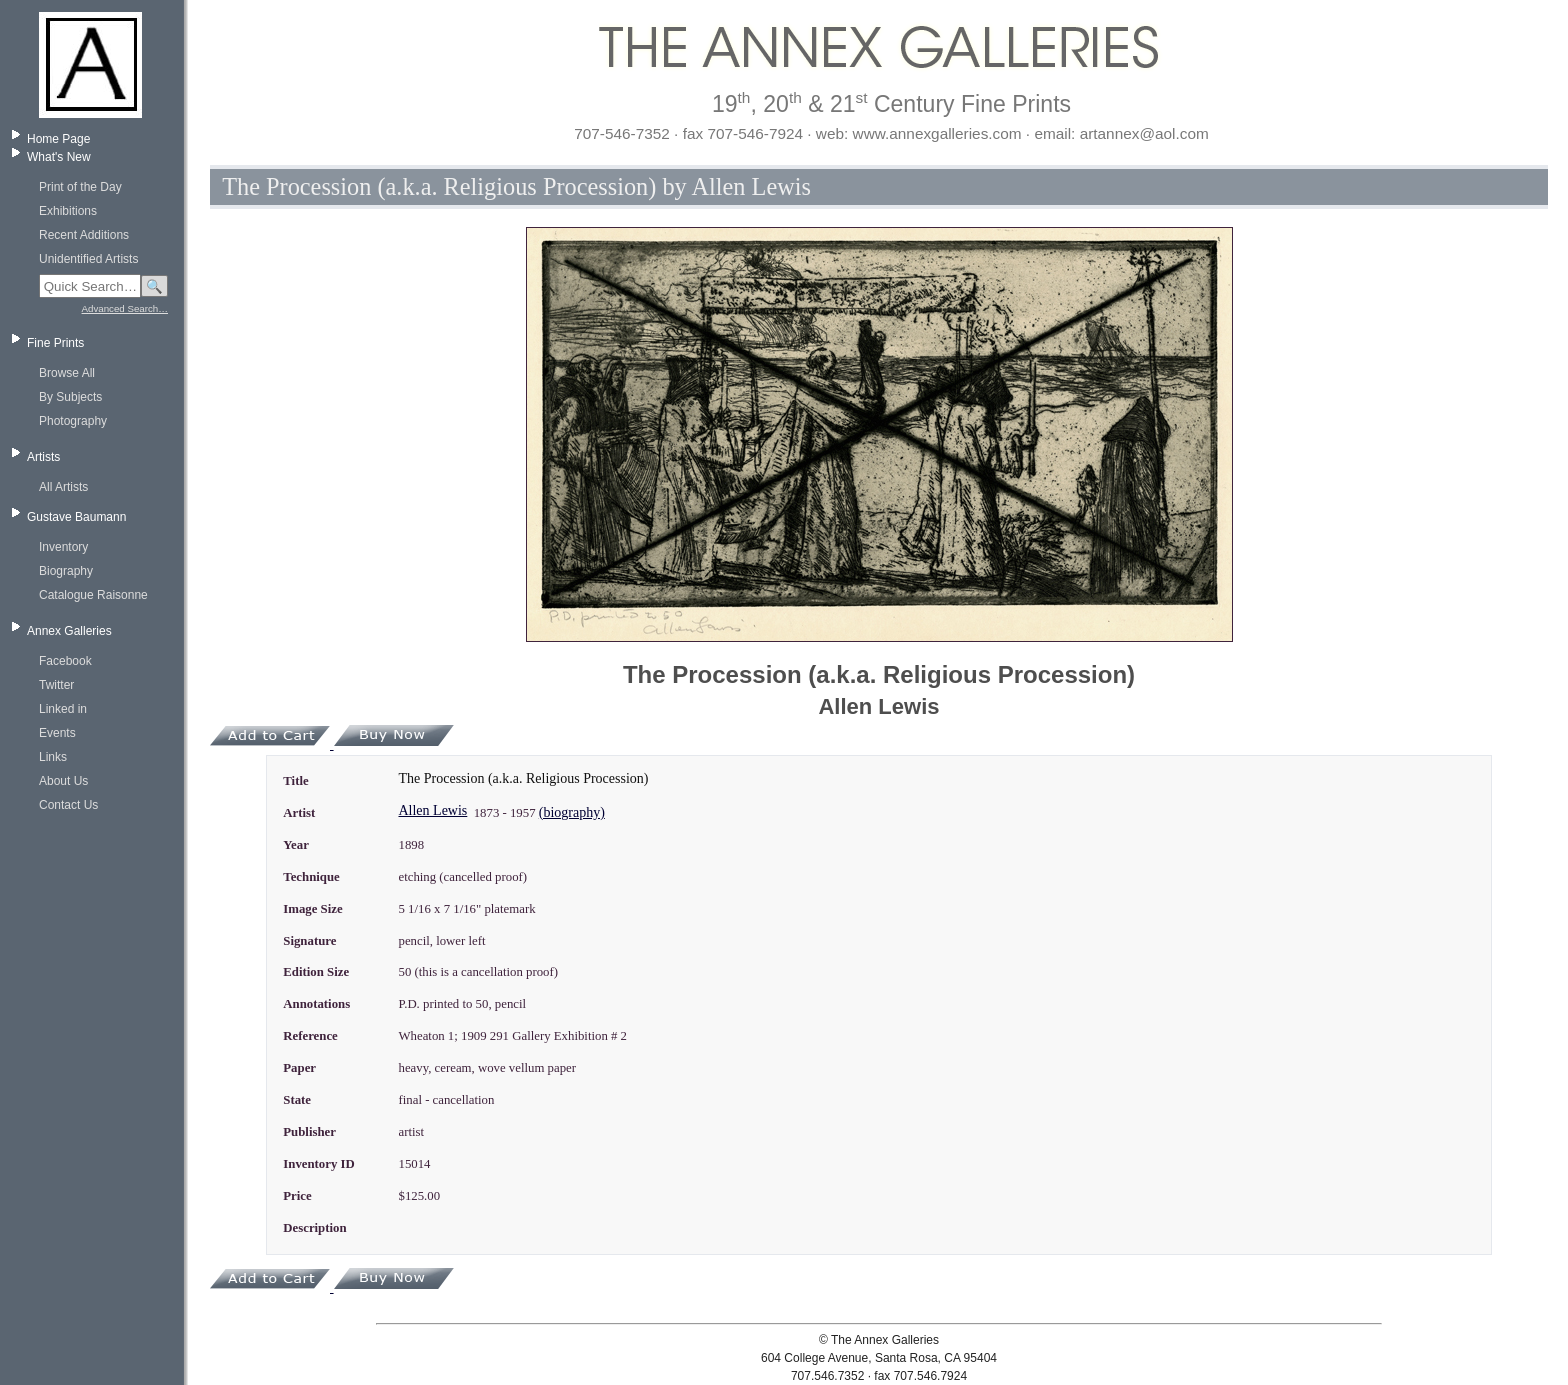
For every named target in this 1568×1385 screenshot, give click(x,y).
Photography (73, 421)
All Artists (63, 487)
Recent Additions (84, 235)
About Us (63, 781)
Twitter (56, 685)
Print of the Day (80, 187)
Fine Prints (55, 343)
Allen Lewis (432, 810)
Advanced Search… (125, 308)
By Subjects (70, 397)
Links (53, 757)
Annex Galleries (69, 631)
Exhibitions (68, 211)
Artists (43, 457)
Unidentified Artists (88, 259)
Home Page (58, 139)
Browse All (67, 373)
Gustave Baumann (76, 517)
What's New (59, 157)
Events (57, 733)
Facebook (65, 661)
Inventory (63, 547)
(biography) (572, 812)
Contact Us (68, 805)
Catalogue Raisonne (93, 595)
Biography (66, 571)
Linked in (63, 709)
